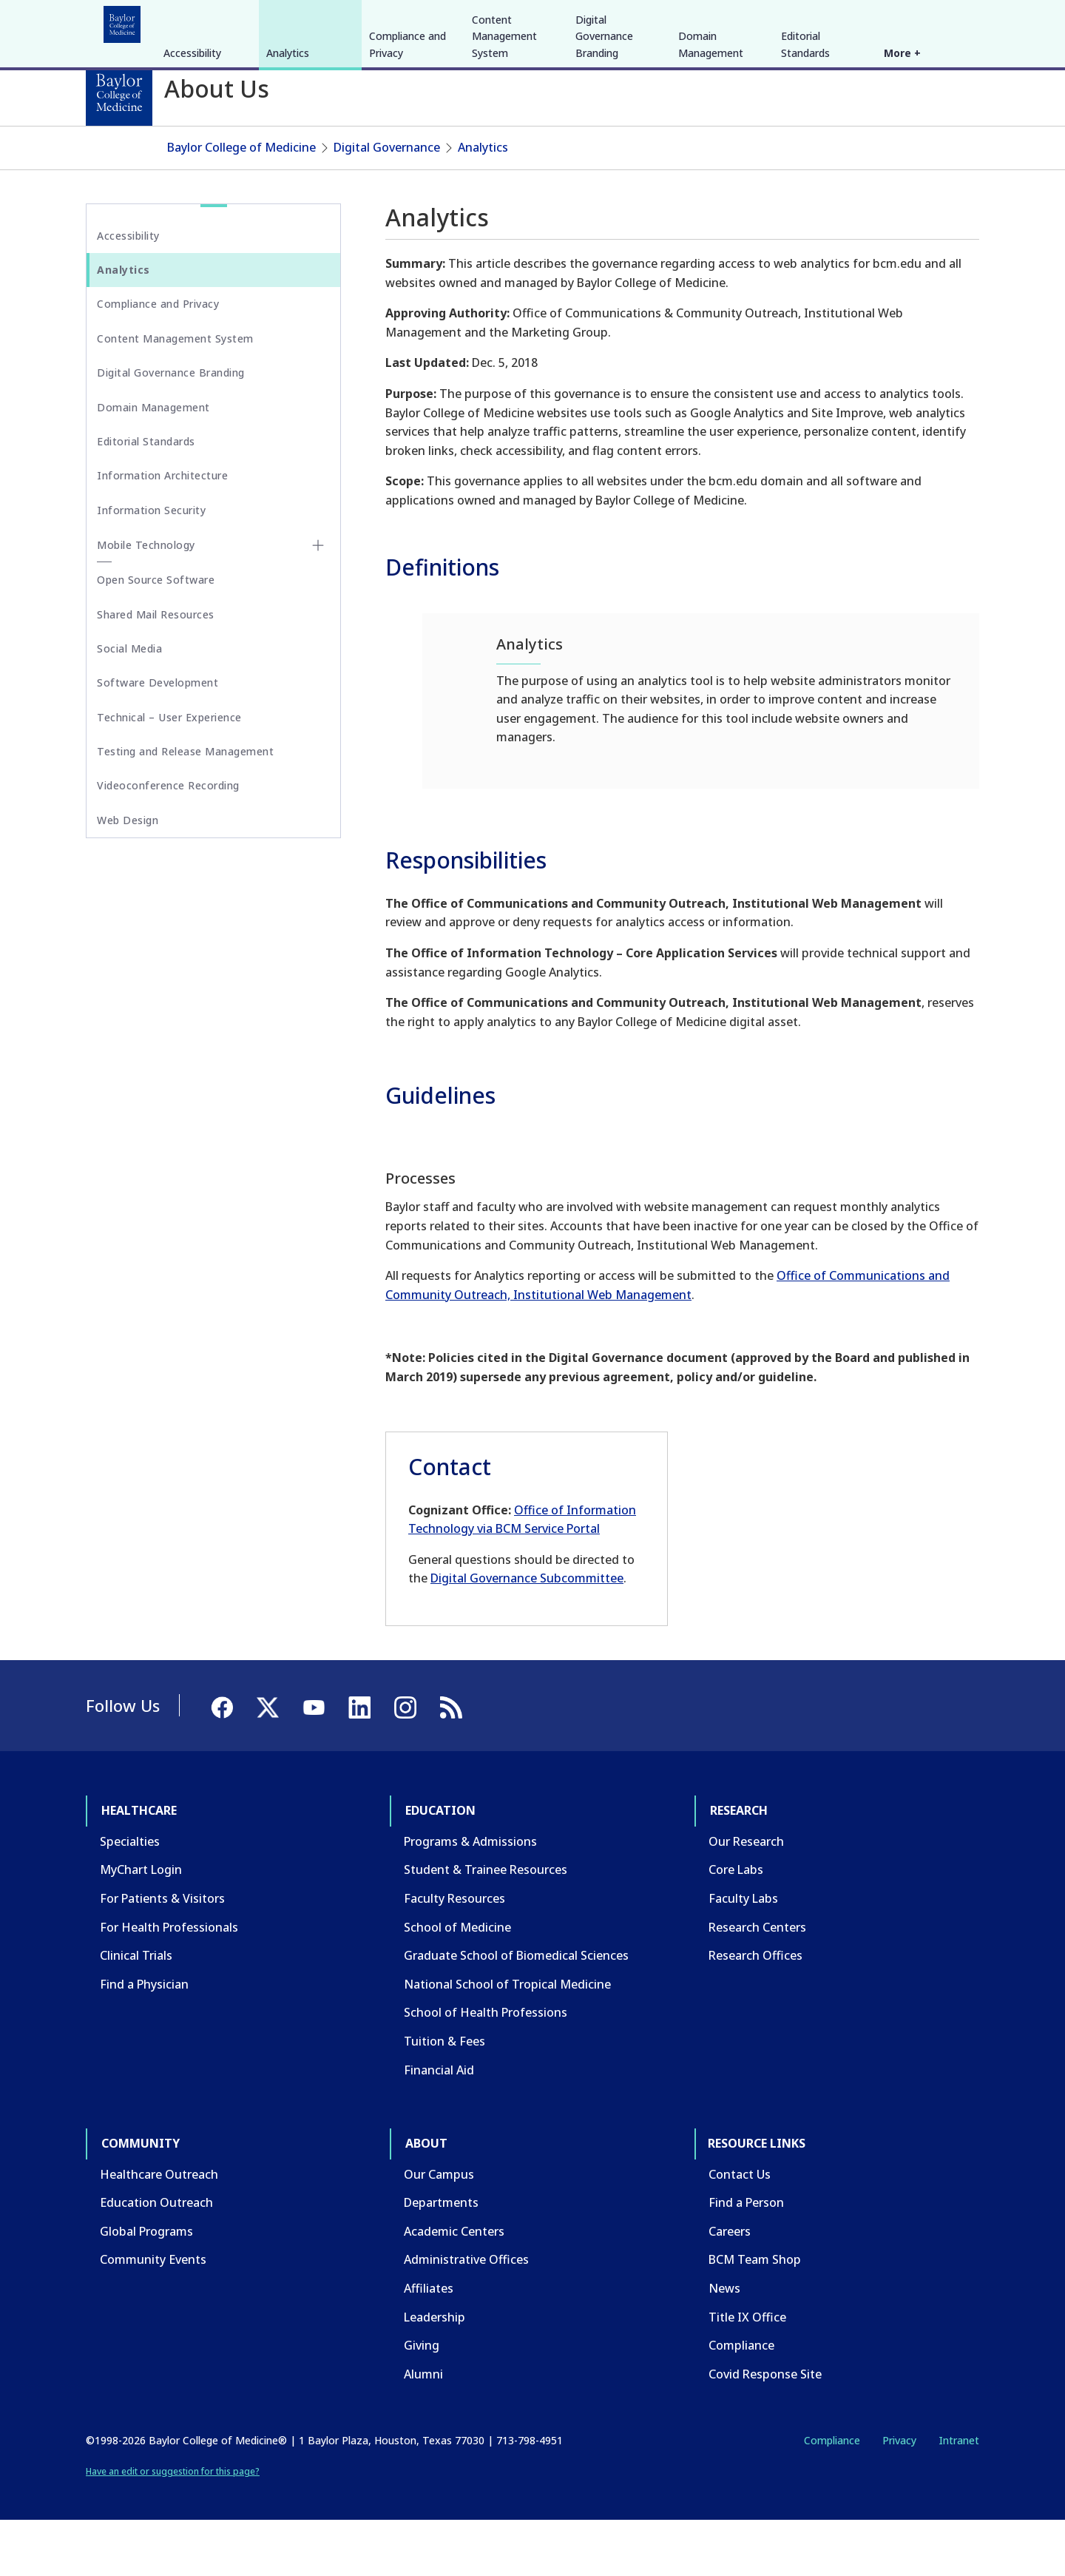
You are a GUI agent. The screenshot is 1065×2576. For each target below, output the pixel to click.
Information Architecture (162, 532)
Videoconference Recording (168, 841)
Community (359, 20)
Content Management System (504, 147)
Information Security (151, 566)
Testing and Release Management (185, 807)
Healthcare (127, 20)
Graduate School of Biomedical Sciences (516, 2011)
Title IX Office (747, 2372)
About (429, 20)
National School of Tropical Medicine (507, 2040)
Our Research (746, 1897)
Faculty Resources (454, 1954)
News (724, 2344)
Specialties (130, 1897)
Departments (441, 2258)
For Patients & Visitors (162, 1954)
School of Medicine (457, 1983)
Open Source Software (155, 635)
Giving (421, 2401)
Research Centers (757, 1983)
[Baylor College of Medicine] (119, 92)
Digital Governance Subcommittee (526, 1634)
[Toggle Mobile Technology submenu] (318, 600)
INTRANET (827, 20)
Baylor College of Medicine (241, 203)
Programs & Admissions (470, 1897)
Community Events (153, 2315)
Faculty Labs (743, 1954)
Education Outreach (156, 2258)
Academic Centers (454, 2287)
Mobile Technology (146, 600)
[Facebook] (874, 20)
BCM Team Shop (755, 2315)
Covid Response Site (765, 2429)
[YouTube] (927, 20)
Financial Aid (439, 2125)
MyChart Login (141, 1926)
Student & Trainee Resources (485, 1926)
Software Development (157, 738)
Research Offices (755, 2011)
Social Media (129, 704)
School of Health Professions (485, 2068)
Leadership (434, 2372)
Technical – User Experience (169, 773)
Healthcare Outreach (159, 2230)
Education (206, 20)
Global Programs (146, 2287)
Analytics (287, 164)
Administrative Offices (466, 2315)
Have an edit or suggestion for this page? (173, 2527)
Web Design (127, 876)
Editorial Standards (805, 155)
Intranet (959, 2496)
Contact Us (740, 2230)
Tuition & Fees (444, 2096)
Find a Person (746, 2258)
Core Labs (736, 1926)
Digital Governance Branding (604, 147)
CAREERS (767, 20)
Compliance (741, 2401)
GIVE (720, 20)
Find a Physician (144, 2040)
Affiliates (428, 2344)
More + (902, 164)
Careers (730, 2287)
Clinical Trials (136, 2011)
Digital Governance (387, 203)
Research (280, 20)
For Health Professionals (169, 1983)
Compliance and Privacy (407, 155)
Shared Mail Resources (155, 670)
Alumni (423, 2429)
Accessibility (192, 164)
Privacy (899, 2496)
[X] (901, 20)
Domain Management (710, 155)
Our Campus (439, 2230)
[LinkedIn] (954, 20)
